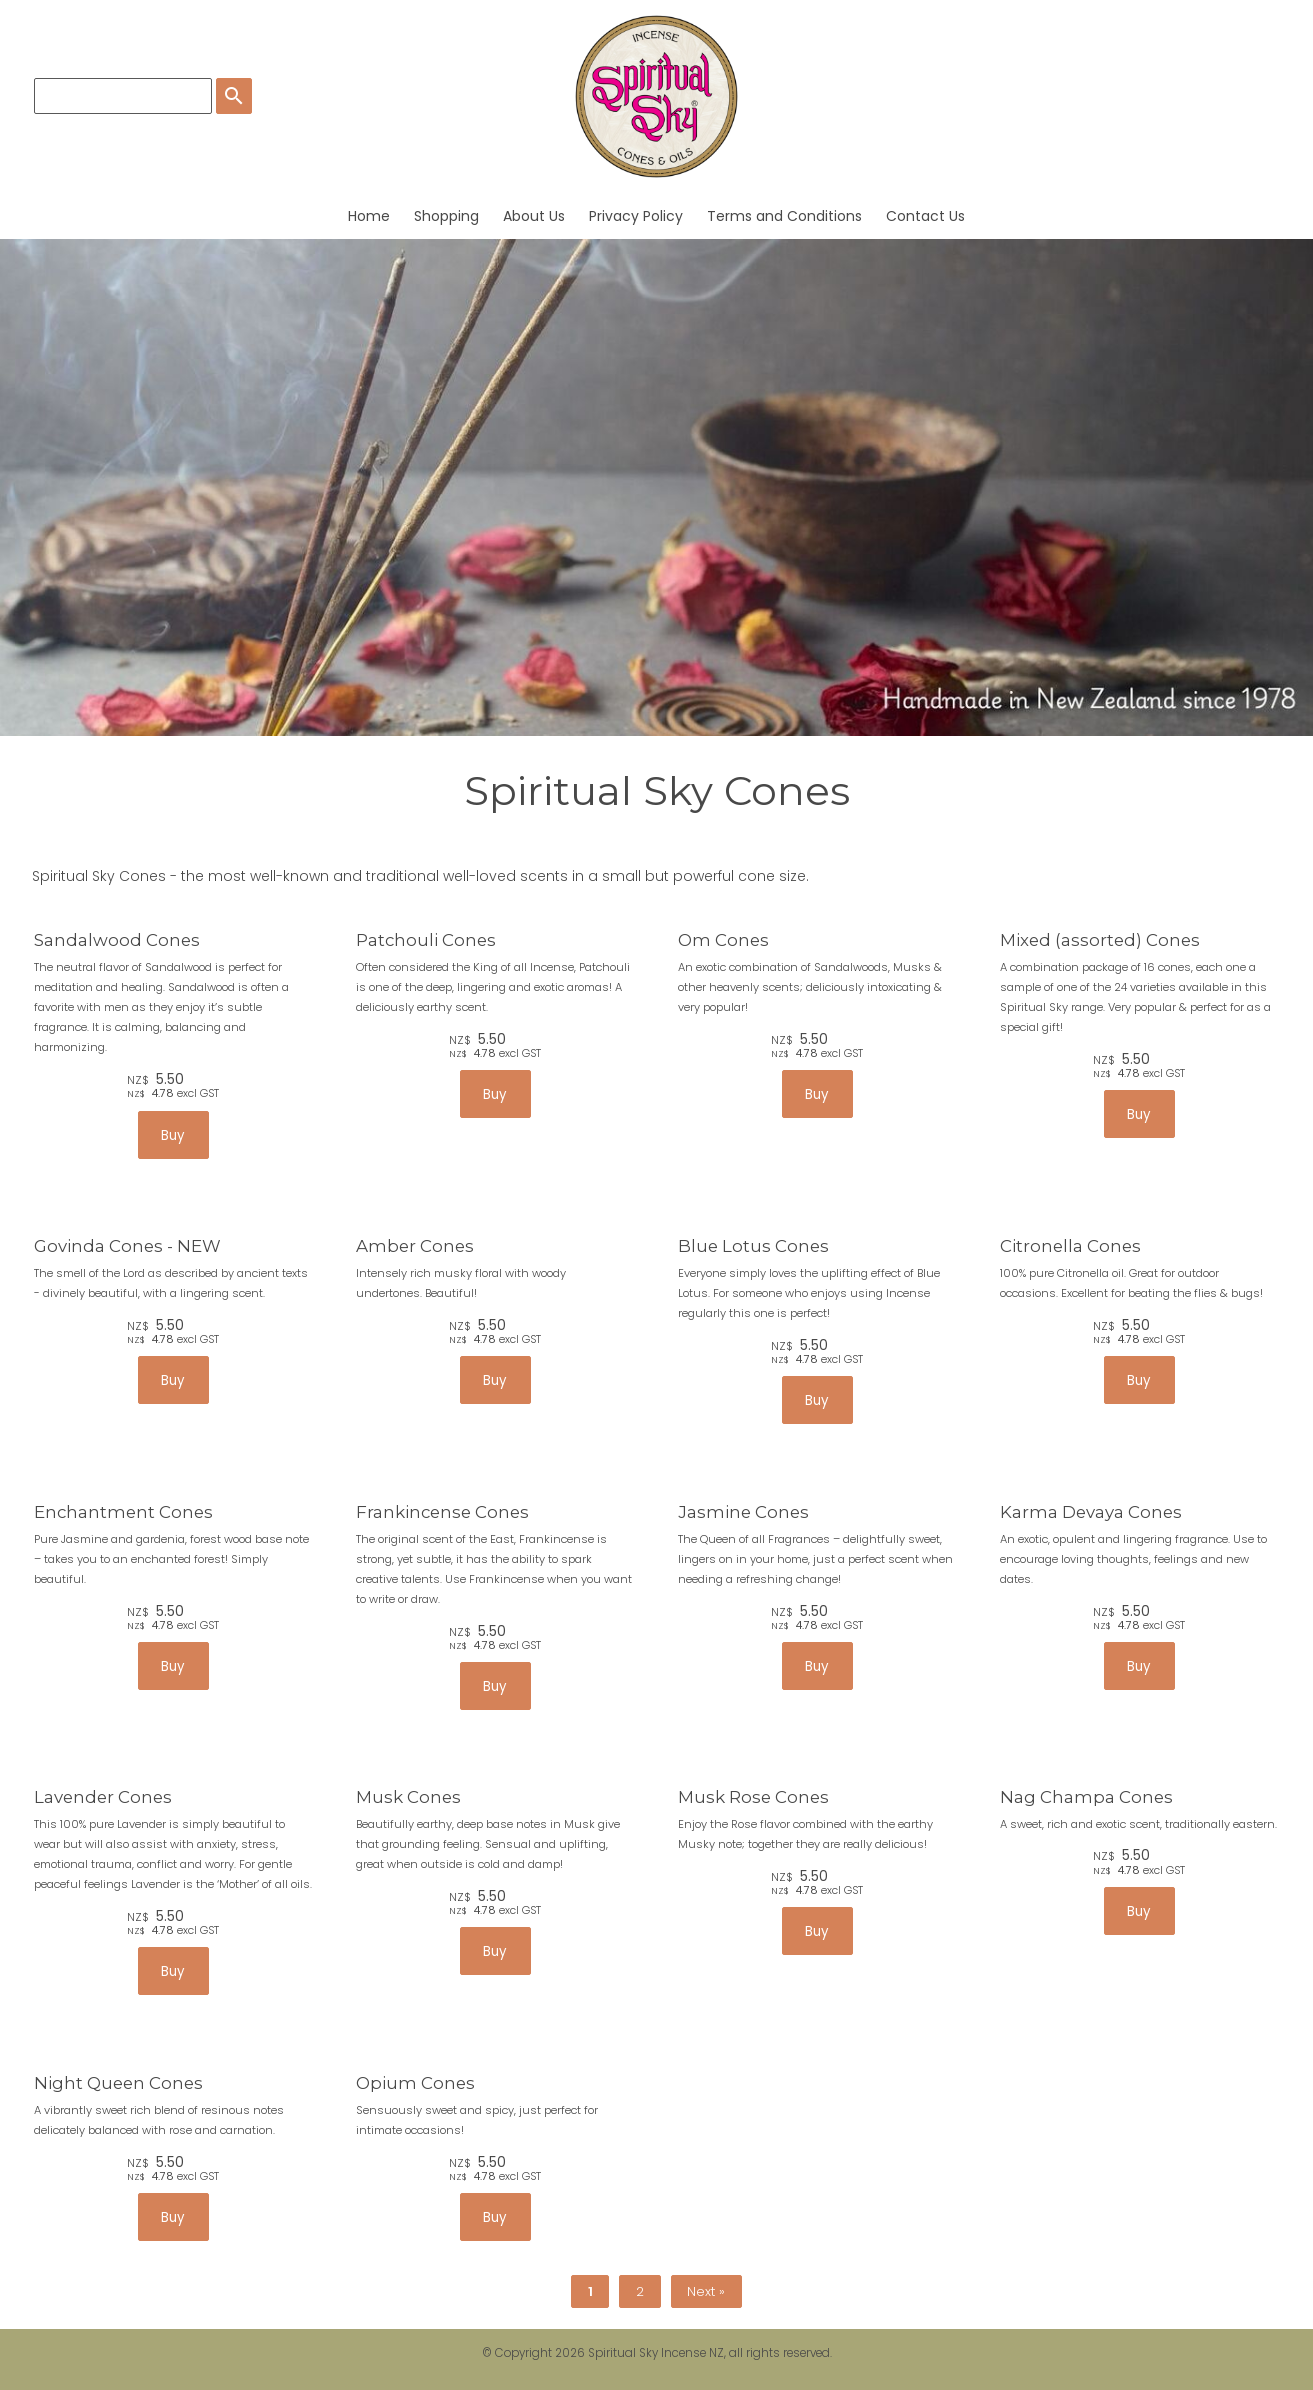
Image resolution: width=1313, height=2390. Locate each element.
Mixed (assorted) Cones (1100, 940)
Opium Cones (415, 2083)
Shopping (446, 216)
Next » (706, 2291)
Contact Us (925, 216)
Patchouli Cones (426, 940)
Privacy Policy (636, 216)
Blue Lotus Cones (753, 1246)
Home (369, 216)
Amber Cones (415, 1246)
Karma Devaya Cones (1091, 1512)
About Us (534, 216)
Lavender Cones (103, 1797)
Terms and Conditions (784, 216)
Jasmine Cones (743, 1512)
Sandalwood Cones (117, 940)
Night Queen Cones (118, 2083)
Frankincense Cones (442, 1512)
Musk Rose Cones (753, 1797)
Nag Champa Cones (1086, 1797)
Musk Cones (408, 1797)
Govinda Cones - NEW (127, 1246)
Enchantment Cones (123, 1512)
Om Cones (723, 940)
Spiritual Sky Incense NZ (656, 2353)
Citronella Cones (1070, 1246)
